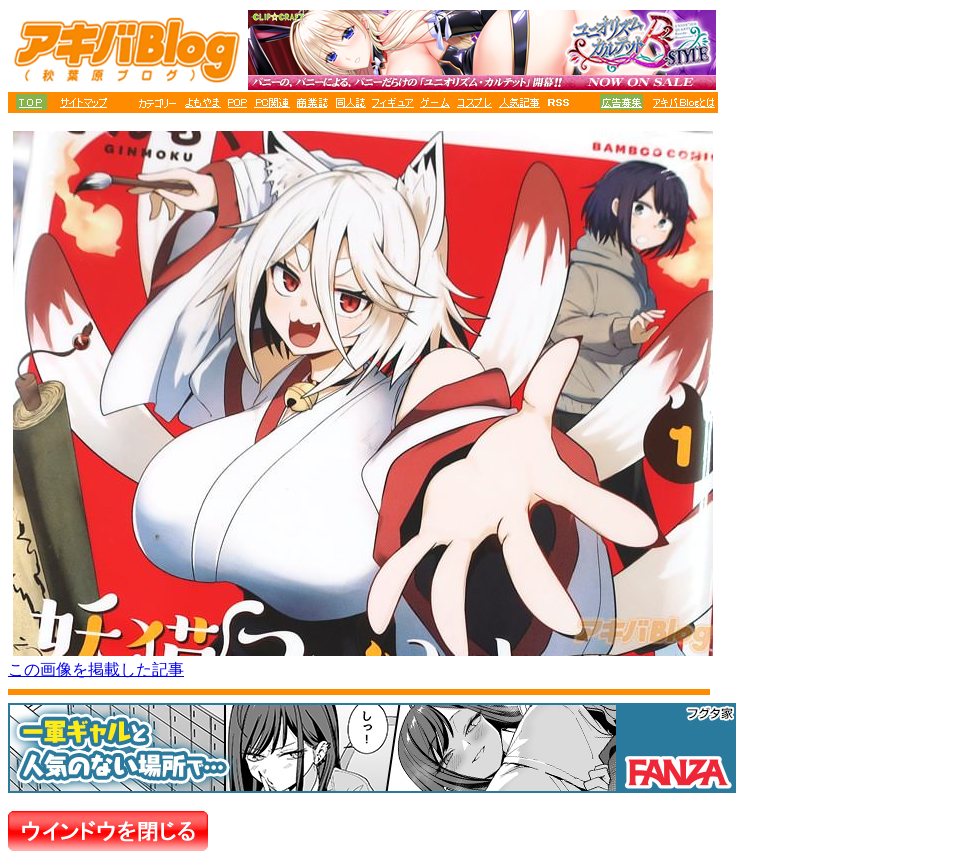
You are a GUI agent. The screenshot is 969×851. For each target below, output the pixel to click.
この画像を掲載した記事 (96, 669)
